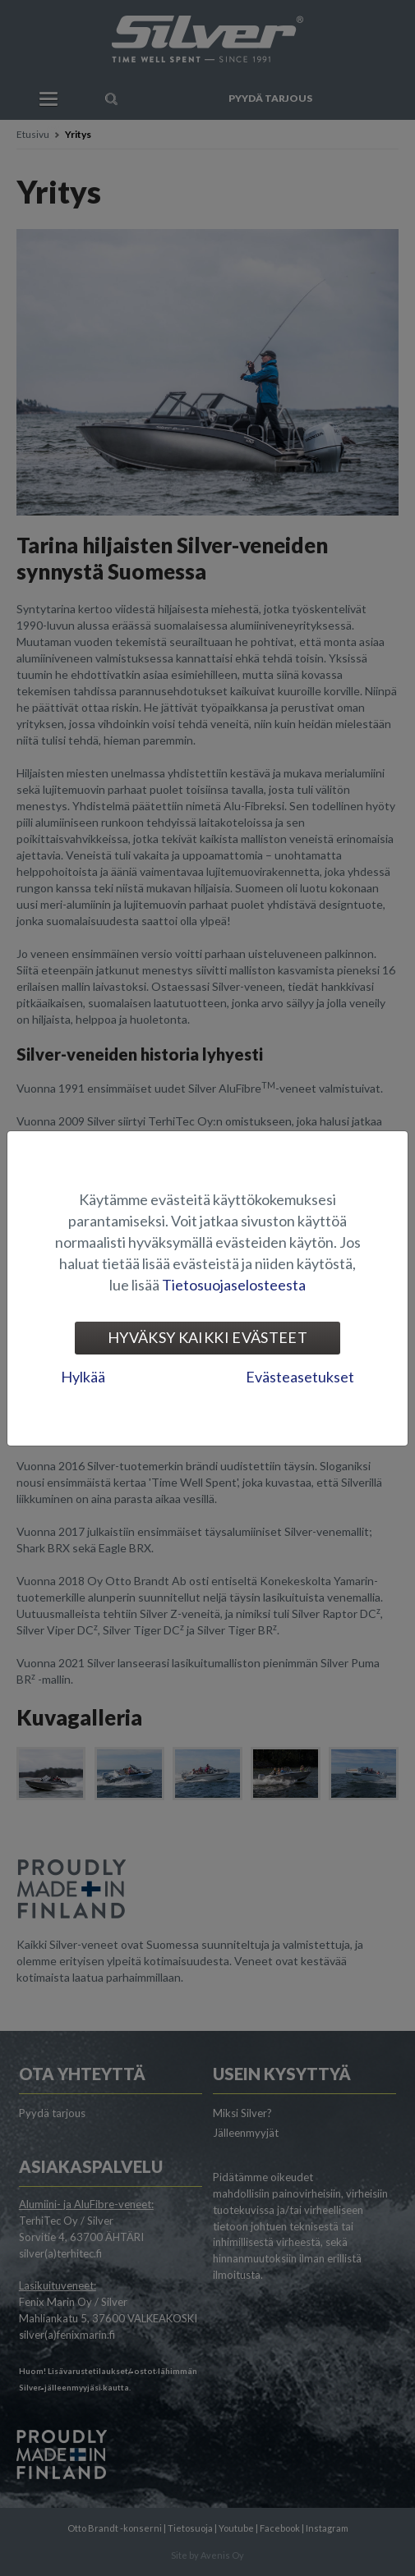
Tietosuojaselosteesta (234, 1285)
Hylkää (83, 1377)
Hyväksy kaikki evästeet (207, 1337)
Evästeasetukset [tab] (300, 1377)
